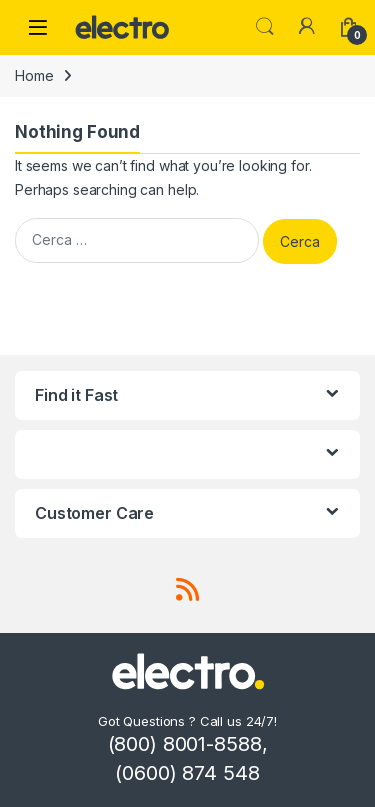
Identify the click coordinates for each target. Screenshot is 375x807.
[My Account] (307, 27)
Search (265, 27)
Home (34, 75)
